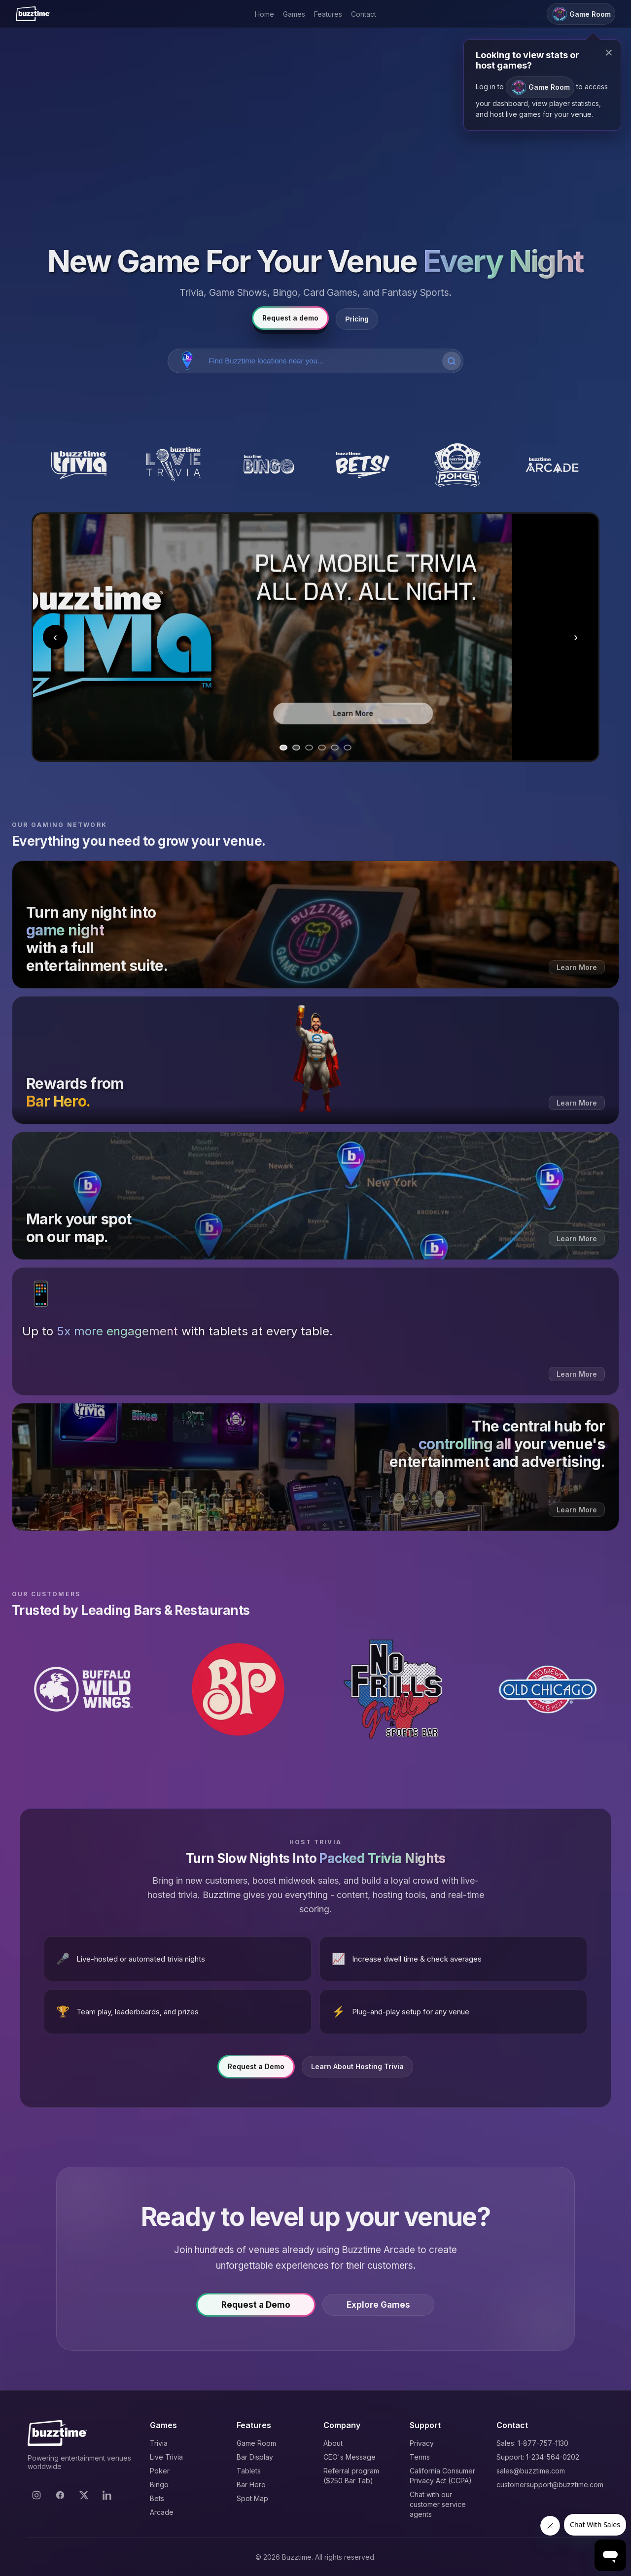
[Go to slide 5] (335, 748)
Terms (420, 2457)
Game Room (256, 2443)
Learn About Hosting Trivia (357, 2073)
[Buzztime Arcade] (552, 465)
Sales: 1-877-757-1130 (532, 2443)
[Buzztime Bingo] (268, 465)
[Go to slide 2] (296, 748)
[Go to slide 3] (309, 748)
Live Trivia (166, 2457)
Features (328, 14)
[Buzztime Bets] (363, 465)
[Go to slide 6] (347, 748)
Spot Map (252, 2498)
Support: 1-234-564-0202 (537, 2457)
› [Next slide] (576, 637)
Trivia (159, 2443)
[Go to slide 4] (322, 748)
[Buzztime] (33, 13)
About (333, 2443)
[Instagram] (36, 2495)
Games (294, 14)
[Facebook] (60, 2495)
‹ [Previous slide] (55, 637)
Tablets (249, 2471)
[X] (84, 2495)
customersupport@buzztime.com (549, 2484)
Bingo (159, 2484)
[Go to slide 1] (283, 748)
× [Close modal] (609, 52)
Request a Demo (256, 2073)
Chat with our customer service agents (438, 2504)
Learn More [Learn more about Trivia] (439, 710)
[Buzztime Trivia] (79, 465)
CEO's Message (349, 2457)
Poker (160, 2471)
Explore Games (378, 2311)
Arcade (162, 2512)
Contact (363, 14)
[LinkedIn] (107, 2495)
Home (264, 14)
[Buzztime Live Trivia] (173, 465)
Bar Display (255, 2457)
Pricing (356, 319)
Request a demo (290, 318)
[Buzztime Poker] (457, 465)
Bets (157, 2498)
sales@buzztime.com (530, 2471)
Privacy (422, 2443)
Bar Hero (251, 2484)
